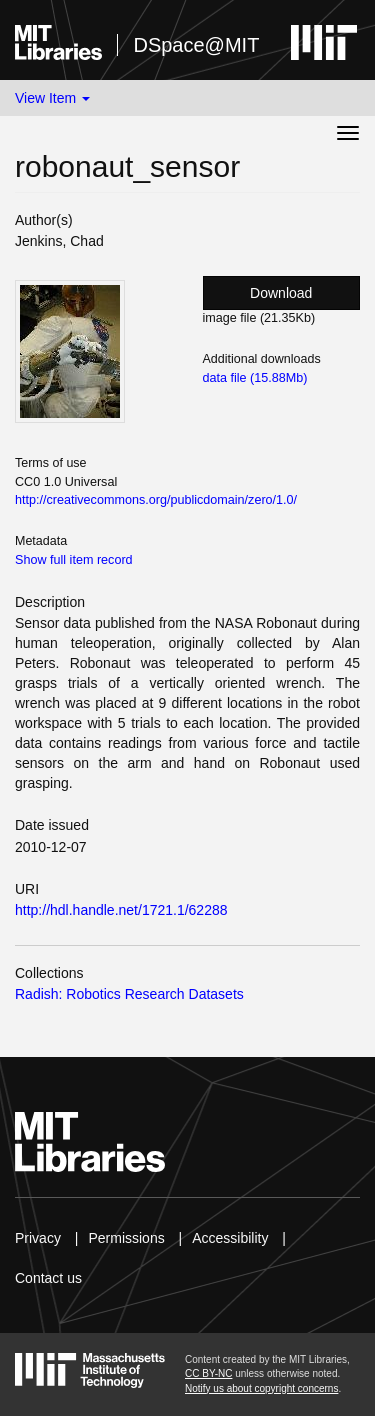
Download (281, 293)
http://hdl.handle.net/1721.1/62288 (121, 910)
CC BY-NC (208, 1373)
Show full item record (74, 560)
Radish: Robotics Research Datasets (129, 994)
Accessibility (230, 1238)
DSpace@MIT (196, 45)
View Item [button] (52, 98)
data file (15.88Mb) (255, 378)
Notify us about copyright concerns (261, 1388)
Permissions (126, 1238)
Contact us (48, 1278)
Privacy (38, 1238)
